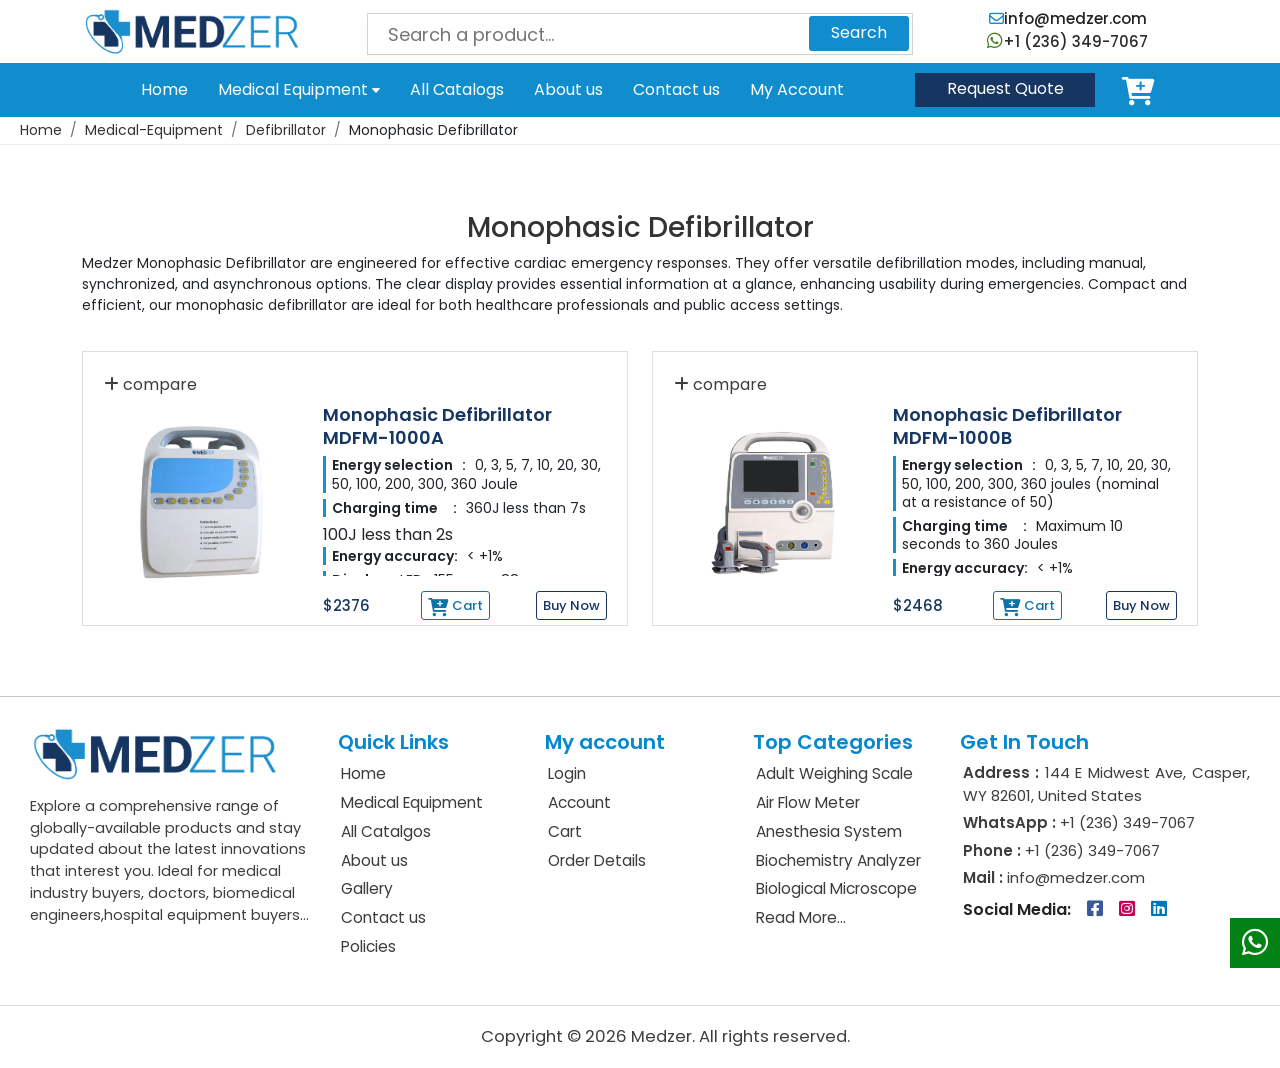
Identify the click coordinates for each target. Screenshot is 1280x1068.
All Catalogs (457, 89)
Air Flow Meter (808, 802)
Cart (1142, 90)
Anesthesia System (829, 831)
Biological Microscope (836, 888)
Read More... (801, 917)
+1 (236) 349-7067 (1067, 41)
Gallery (367, 888)
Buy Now (571, 605)
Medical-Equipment (154, 130)
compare (150, 384)
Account (579, 802)
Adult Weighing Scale (834, 773)
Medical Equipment (299, 89)
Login (567, 773)
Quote (1005, 88)
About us (568, 89)
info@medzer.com (1068, 18)
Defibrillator (286, 130)
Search (859, 32)
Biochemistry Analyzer (838, 860)
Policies (368, 946)
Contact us (676, 89)
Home (164, 89)
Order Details (597, 860)
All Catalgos (386, 831)
